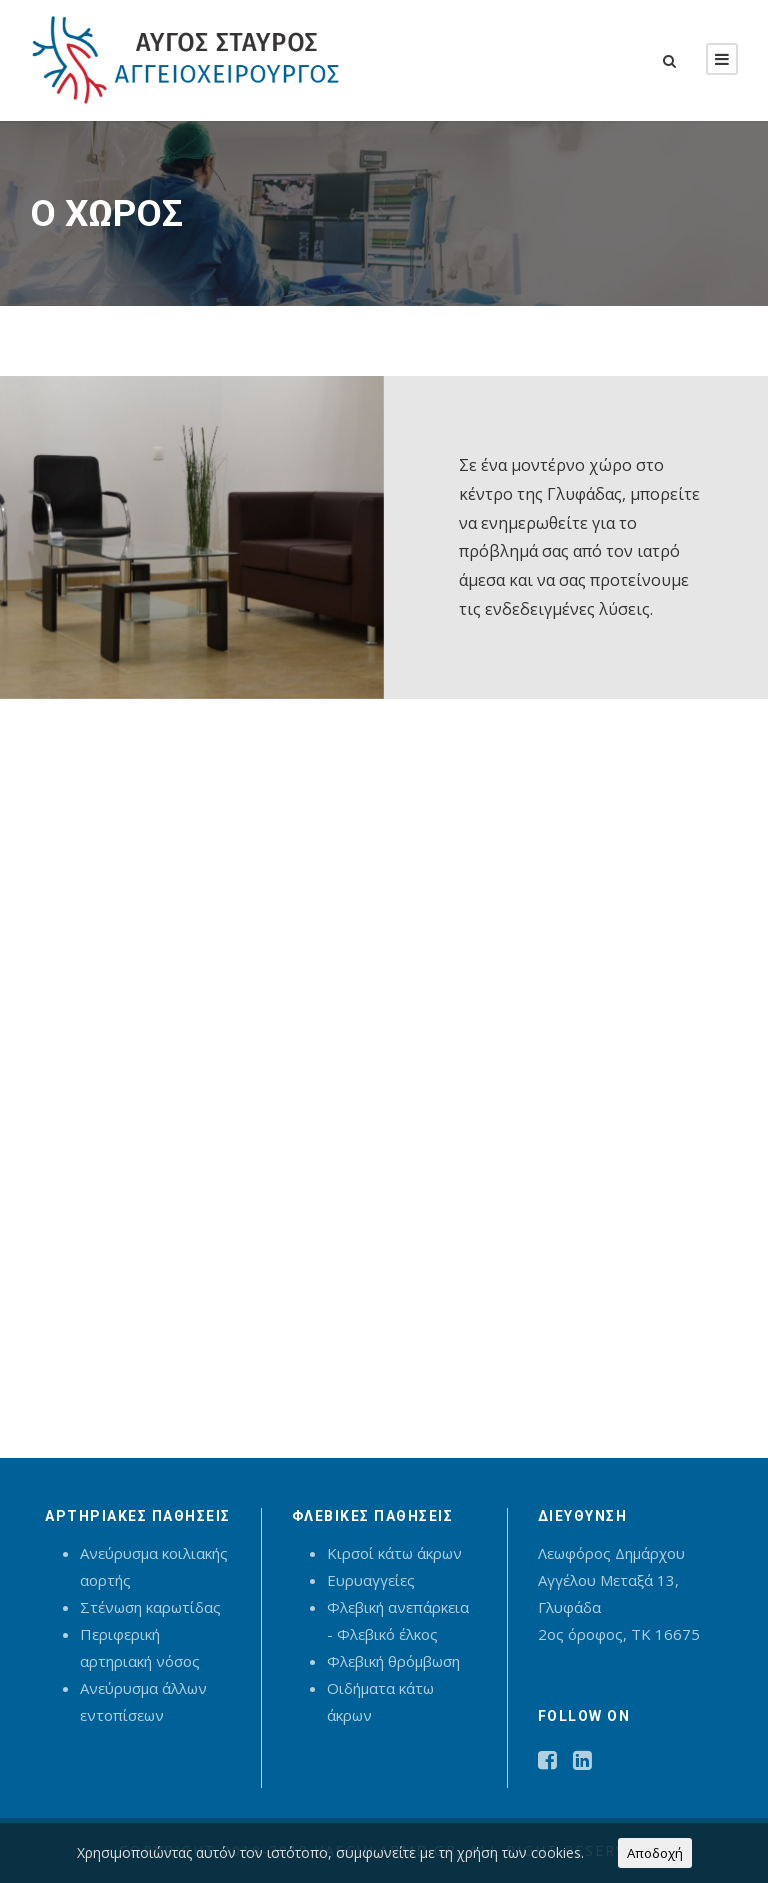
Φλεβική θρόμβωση (393, 1661)
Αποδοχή (655, 1853)
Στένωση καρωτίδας (150, 1607)
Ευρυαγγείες (371, 1580)
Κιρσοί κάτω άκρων (394, 1553)
